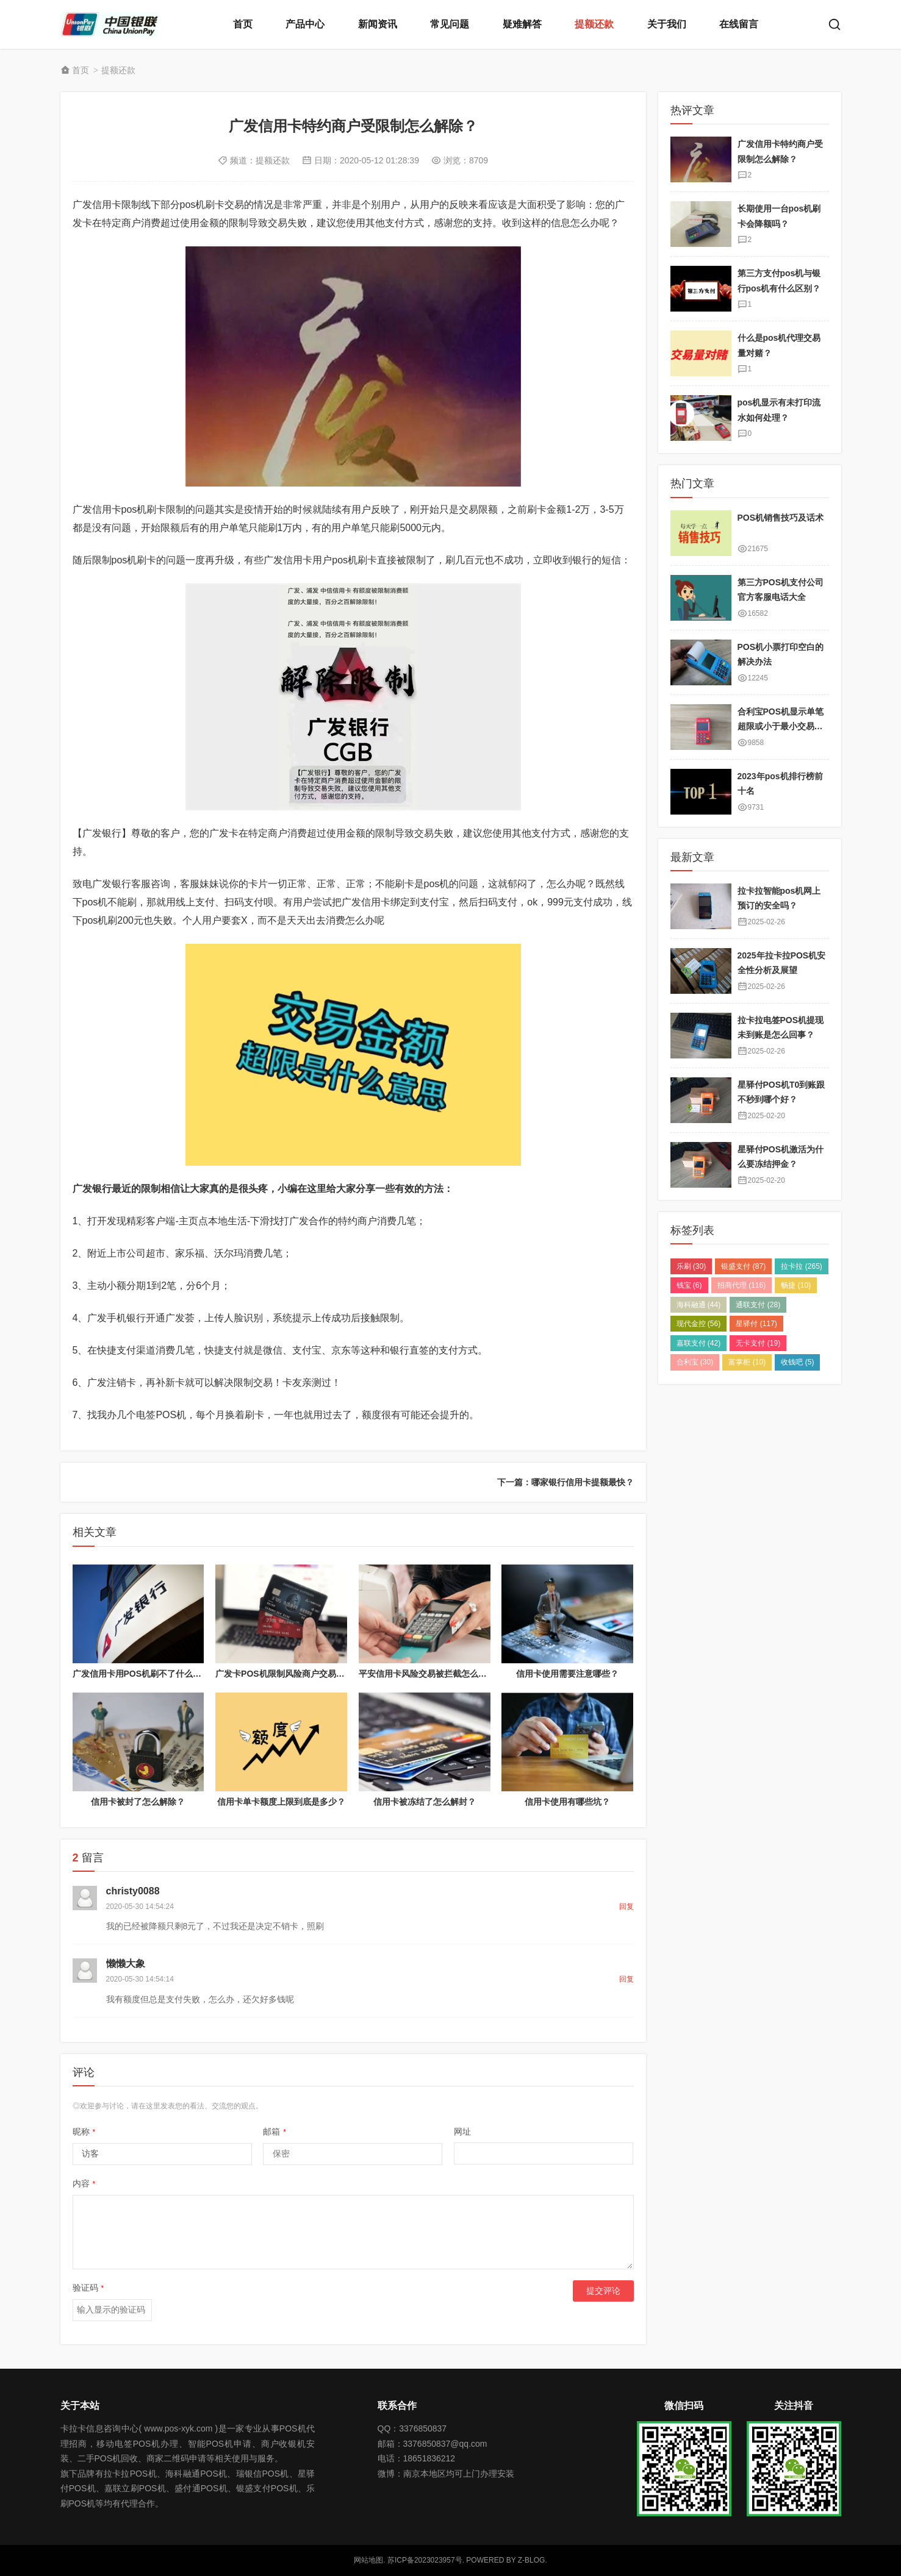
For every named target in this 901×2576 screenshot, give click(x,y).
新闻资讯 (377, 24)
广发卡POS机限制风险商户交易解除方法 (292, 1674)
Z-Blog (531, 2560)
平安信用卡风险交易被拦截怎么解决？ (431, 1674)
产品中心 (305, 24)
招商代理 (741, 1285)
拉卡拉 (801, 1266)
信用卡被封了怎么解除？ (138, 1802)
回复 (626, 1906)
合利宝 (695, 1362)
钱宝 (689, 1285)
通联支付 (758, 1304)
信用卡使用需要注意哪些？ (567, 1674)
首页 (243, 24)
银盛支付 (743, 1266)
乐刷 (691, 1266)
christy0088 (133, 1891)
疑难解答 (522, 24)
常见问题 (449, 24)
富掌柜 (747, 1362)
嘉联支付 (699, 1343)
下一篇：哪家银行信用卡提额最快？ (565, 1482)
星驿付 (756, 1323)
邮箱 (274, 2131)
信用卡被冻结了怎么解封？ (424, 1802)
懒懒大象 (125, 1963)
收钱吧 (797, 1362)
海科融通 (699, 1304)
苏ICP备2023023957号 (424, 2560)
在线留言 (738, 24)
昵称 (84, 2131)
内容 (84, 2183)
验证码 (88, 2287)
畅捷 (796, 1285)
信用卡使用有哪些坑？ (567, 1802)
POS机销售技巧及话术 (781, 518)
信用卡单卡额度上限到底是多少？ (281, 1802)
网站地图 (368, 2560)
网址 (462, 2131)
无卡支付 (758, 1343)
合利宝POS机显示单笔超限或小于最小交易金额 (781, 726)
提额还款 (594, 24)
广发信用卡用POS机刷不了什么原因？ (146, 1674)
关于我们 (666, 24)
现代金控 (699, 1323)
